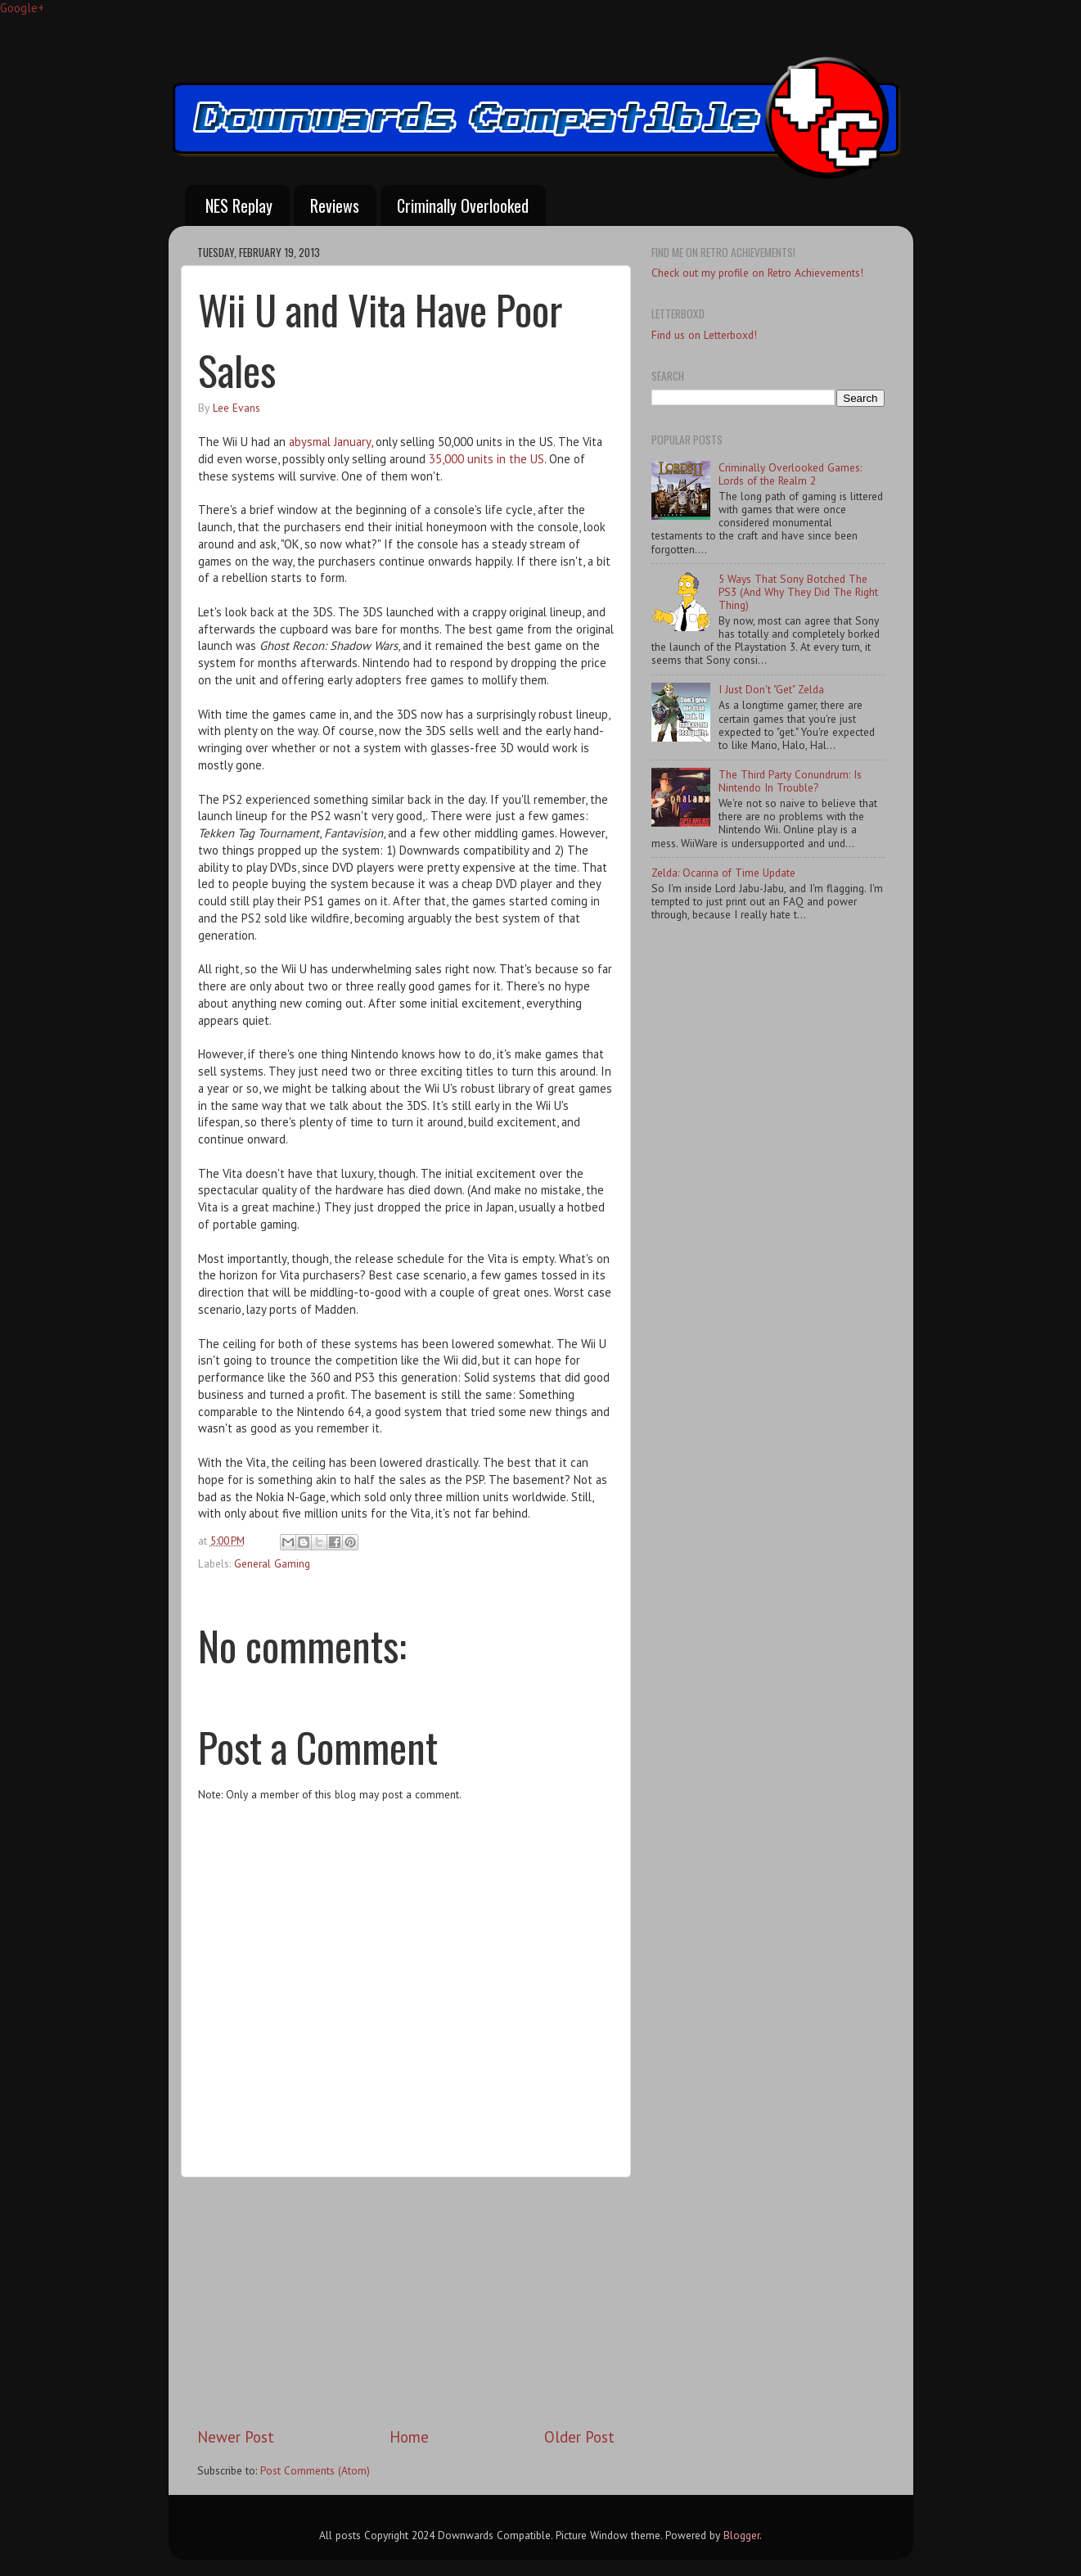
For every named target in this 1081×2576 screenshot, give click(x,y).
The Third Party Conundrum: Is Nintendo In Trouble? (790, 781)
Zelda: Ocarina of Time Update (723, 872)
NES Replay (239, 205)
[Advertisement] (406, 2301)
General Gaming (272, 1563)
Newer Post (235, 2437)
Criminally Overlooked (463, 205)
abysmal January (330, 441)
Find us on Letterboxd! (704, 334)
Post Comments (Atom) (315, 2470)
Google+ (22, 8)
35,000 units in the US (486, 459)
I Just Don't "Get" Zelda (771, 689)
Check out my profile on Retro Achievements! (757, 272)
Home (409, 2437)
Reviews (334, 205)
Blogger (741, 2535)
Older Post (579, 2437)
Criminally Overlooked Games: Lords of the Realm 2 (790, 474)
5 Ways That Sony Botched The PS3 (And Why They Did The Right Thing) (798, 591)
